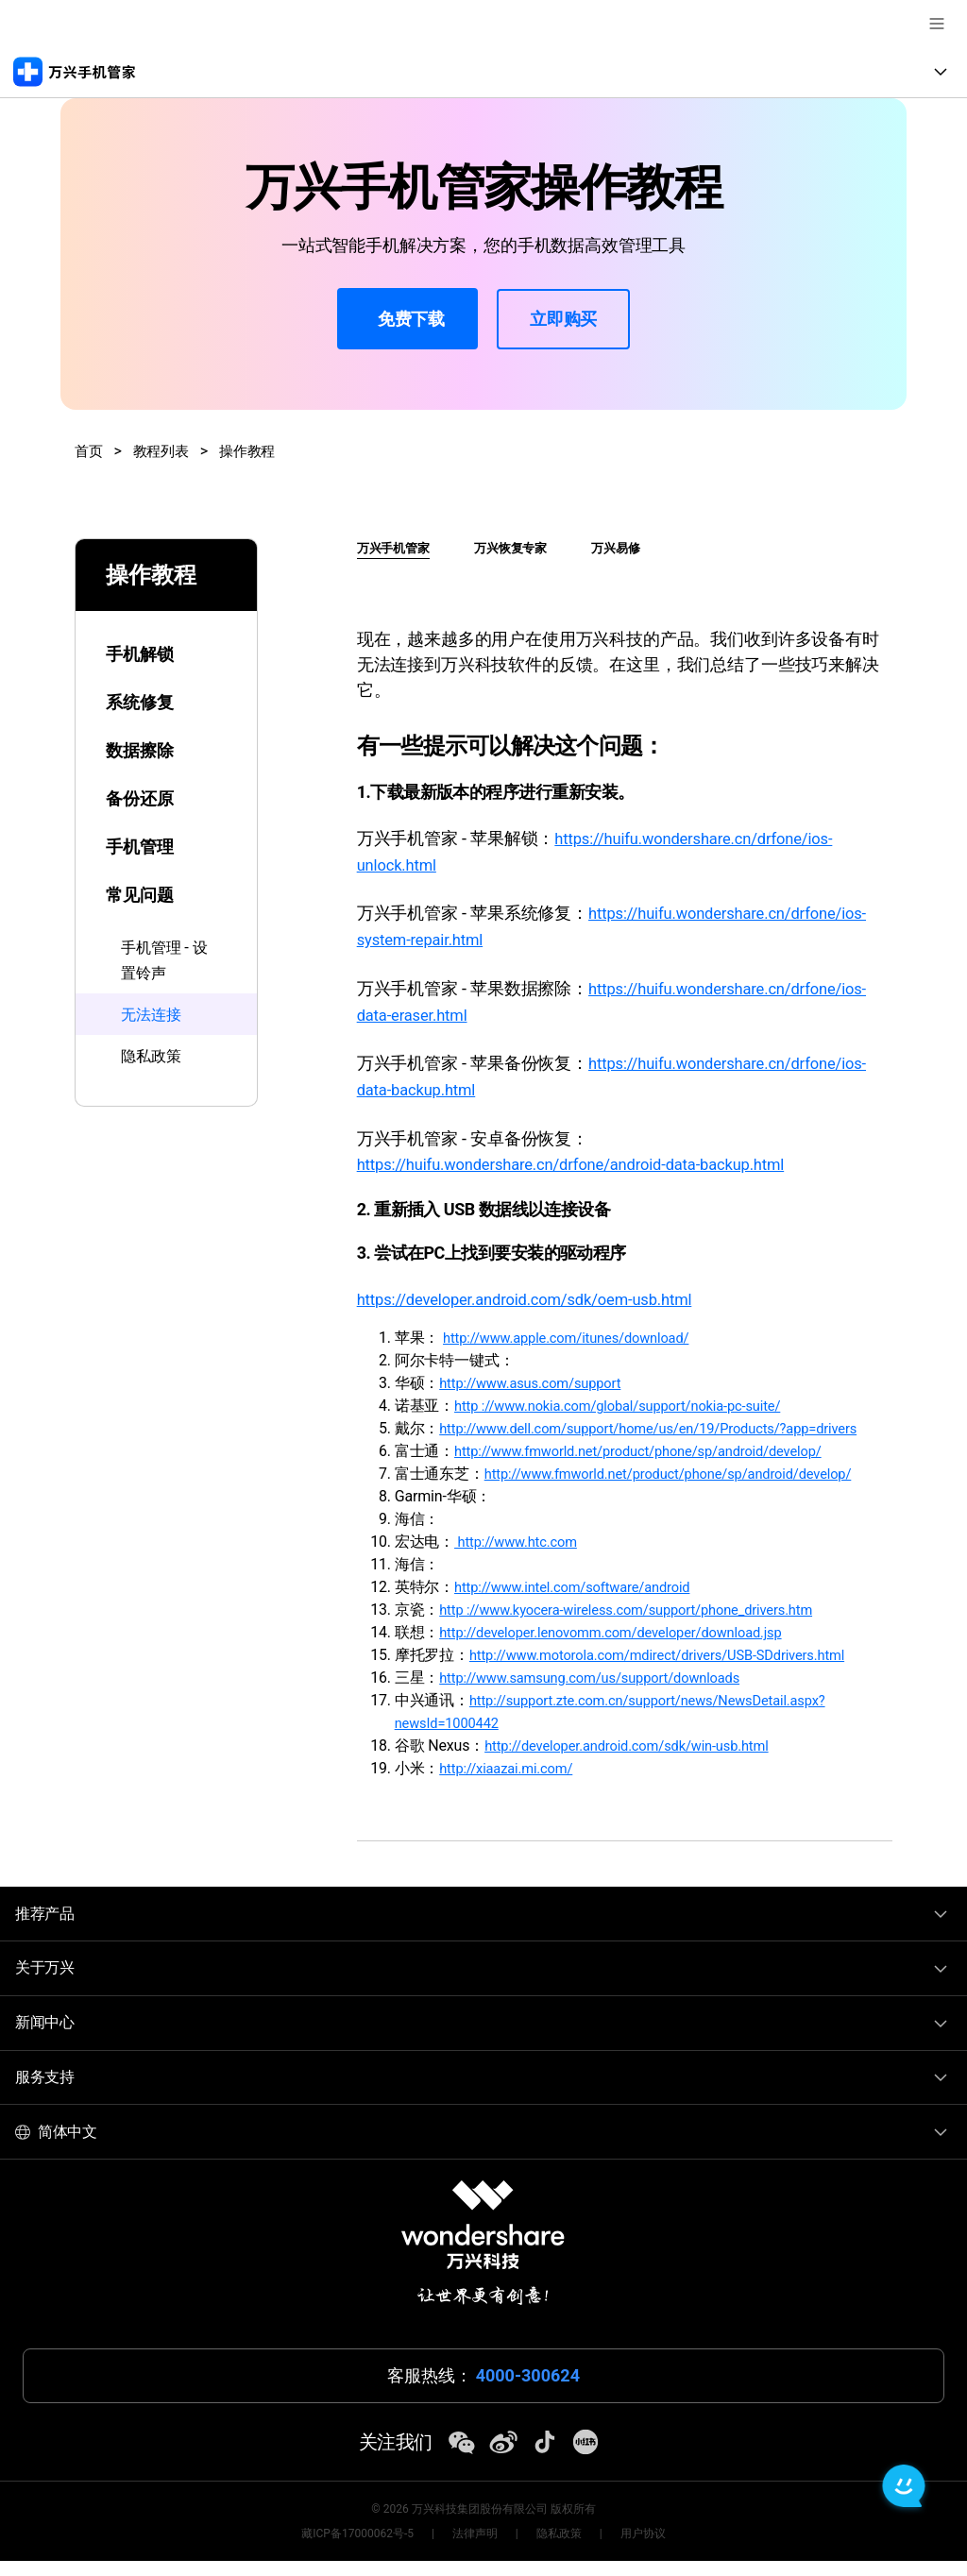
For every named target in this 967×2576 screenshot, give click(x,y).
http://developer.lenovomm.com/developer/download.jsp (626, 1648)
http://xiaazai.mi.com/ (512, 1784)
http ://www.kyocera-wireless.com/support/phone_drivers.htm (643, 1626)
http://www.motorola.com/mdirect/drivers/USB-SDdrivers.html (674, 1671)
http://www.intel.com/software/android (583, 1603)
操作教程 (254, 451)
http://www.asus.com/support (538, 1376)
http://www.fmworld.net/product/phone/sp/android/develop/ (655, 1467)
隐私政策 (154, 1053)
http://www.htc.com (521, 1558)
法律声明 (475, 2548)
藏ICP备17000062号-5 (357, 2548)
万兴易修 (636, 547)
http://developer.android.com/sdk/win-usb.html (639, 1762)
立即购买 (563, 319)
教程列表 (165, 451)
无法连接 (154, 1013)
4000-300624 (528, 2391)
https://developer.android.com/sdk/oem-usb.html (540, 1292)
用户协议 (643, 2548)
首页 (90, 451)
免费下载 (407, 320)
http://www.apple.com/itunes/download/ (577, 1331)
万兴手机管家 (396, 547)
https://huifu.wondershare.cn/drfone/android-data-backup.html (590, 1158)
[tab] (166, 643)
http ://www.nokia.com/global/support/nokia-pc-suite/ (632, 1399)
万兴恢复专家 (523, 547)
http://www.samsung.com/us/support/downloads (603, 1694)
